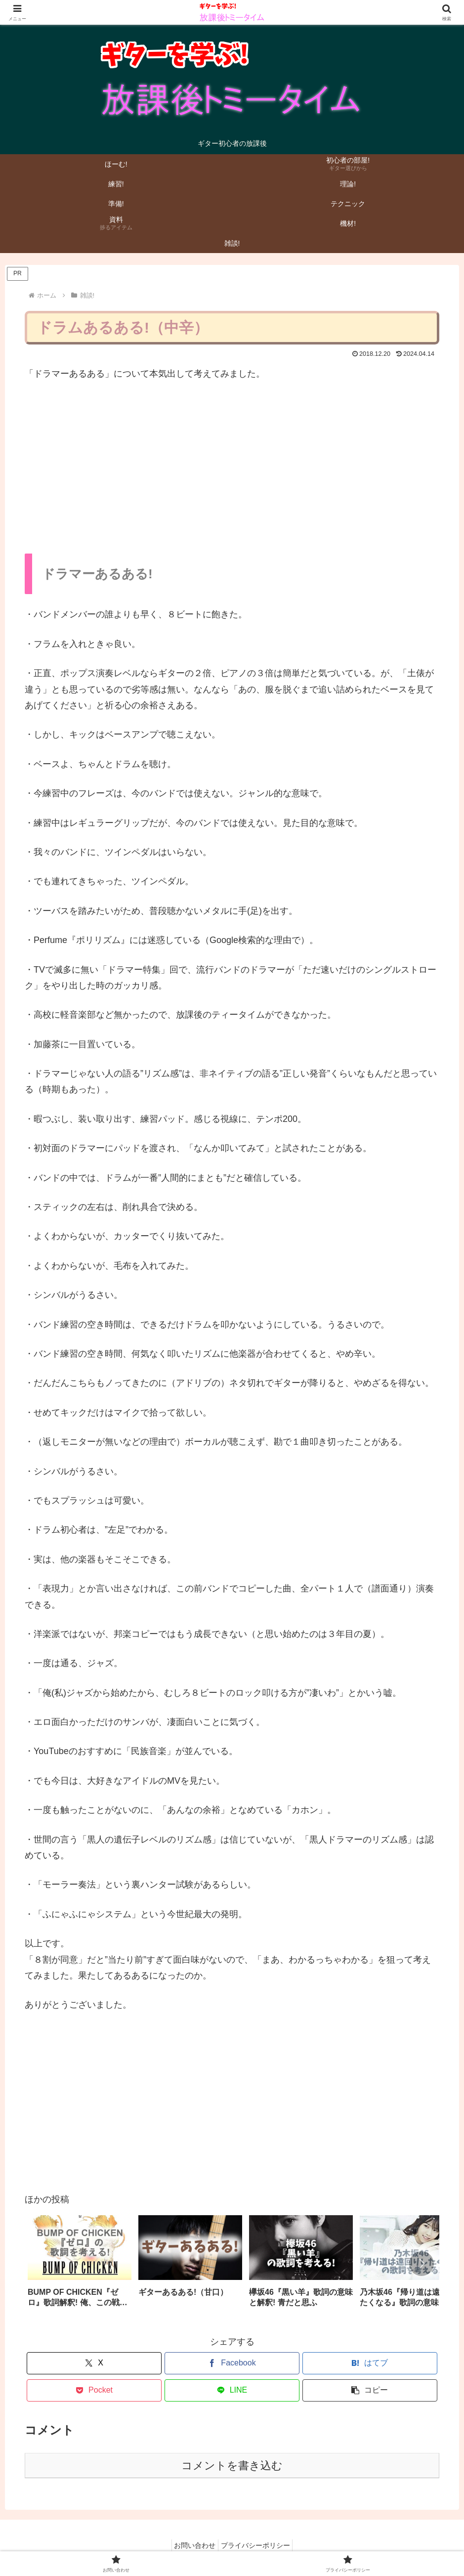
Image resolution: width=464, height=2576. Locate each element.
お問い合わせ (192, 2545)
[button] (421, 2263)
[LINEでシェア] (232, 2390)
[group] (79, 2265)
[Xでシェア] (94, 2363)
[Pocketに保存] (94, 2390)
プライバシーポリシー (258, 2545)
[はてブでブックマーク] (369, 2363)
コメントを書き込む (232, 2465)
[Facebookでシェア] (232, 2363)
